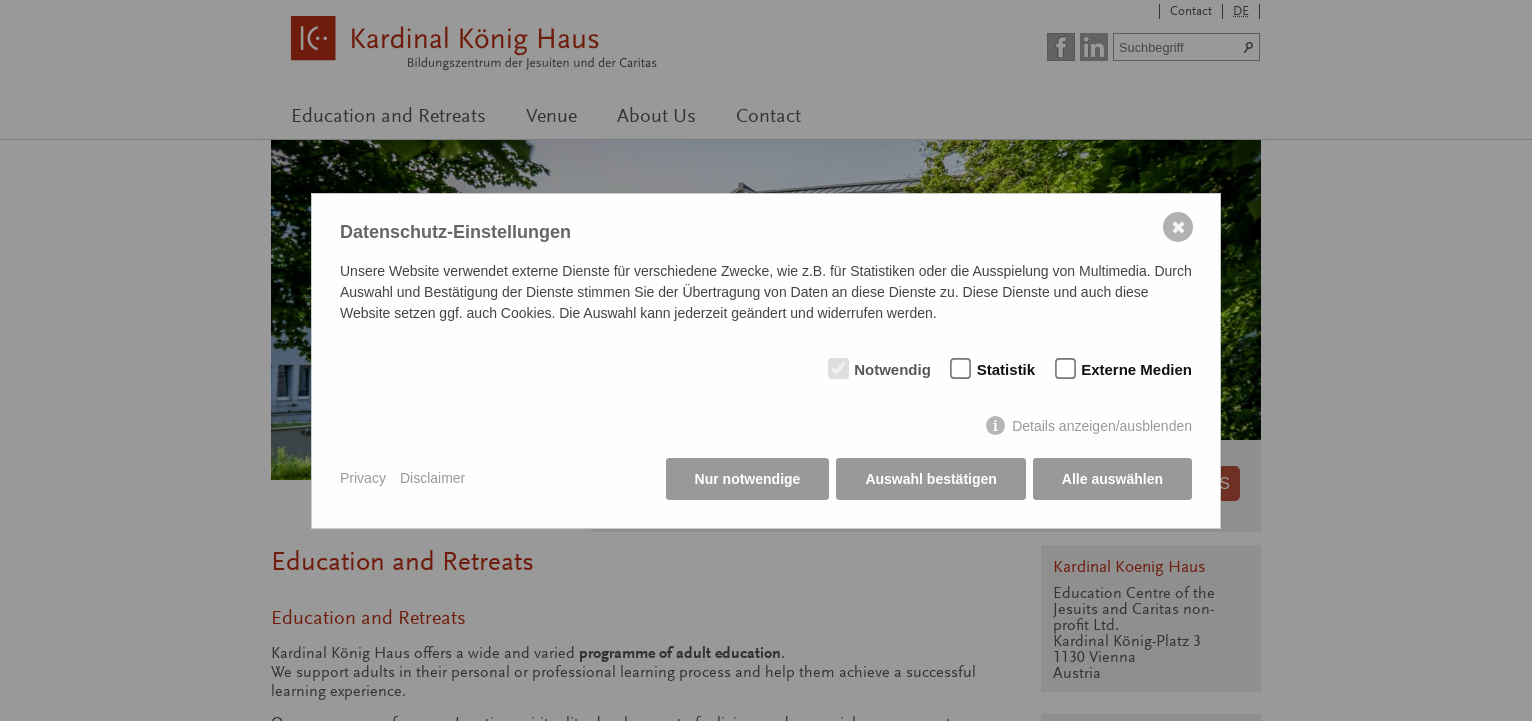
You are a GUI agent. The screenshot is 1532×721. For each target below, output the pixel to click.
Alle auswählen (1112, 479)
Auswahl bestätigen (930, 479)
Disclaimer (432, 478)
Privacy (363, 478)
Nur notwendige (748, 479)
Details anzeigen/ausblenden (1102, 426)
